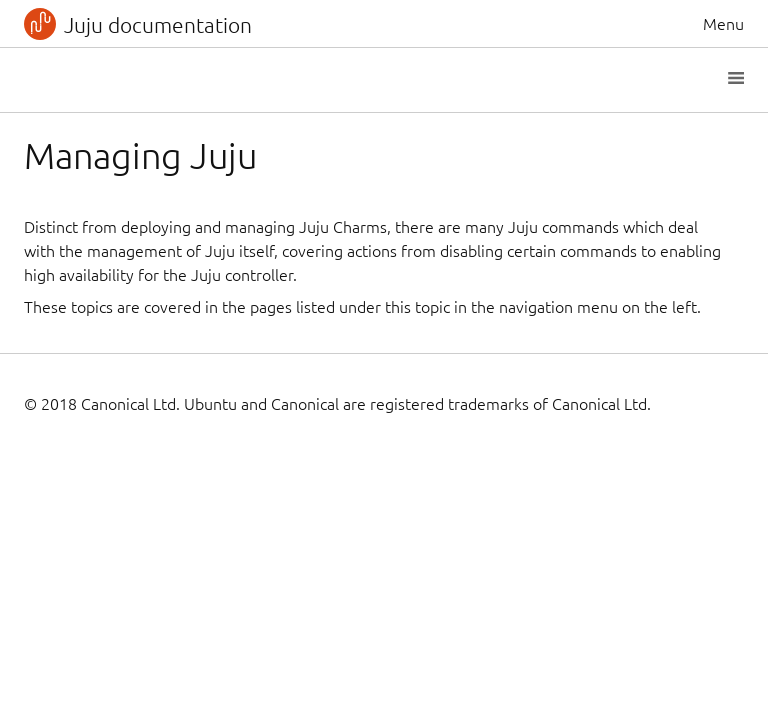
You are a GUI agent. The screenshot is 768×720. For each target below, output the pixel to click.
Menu (723, 24)
